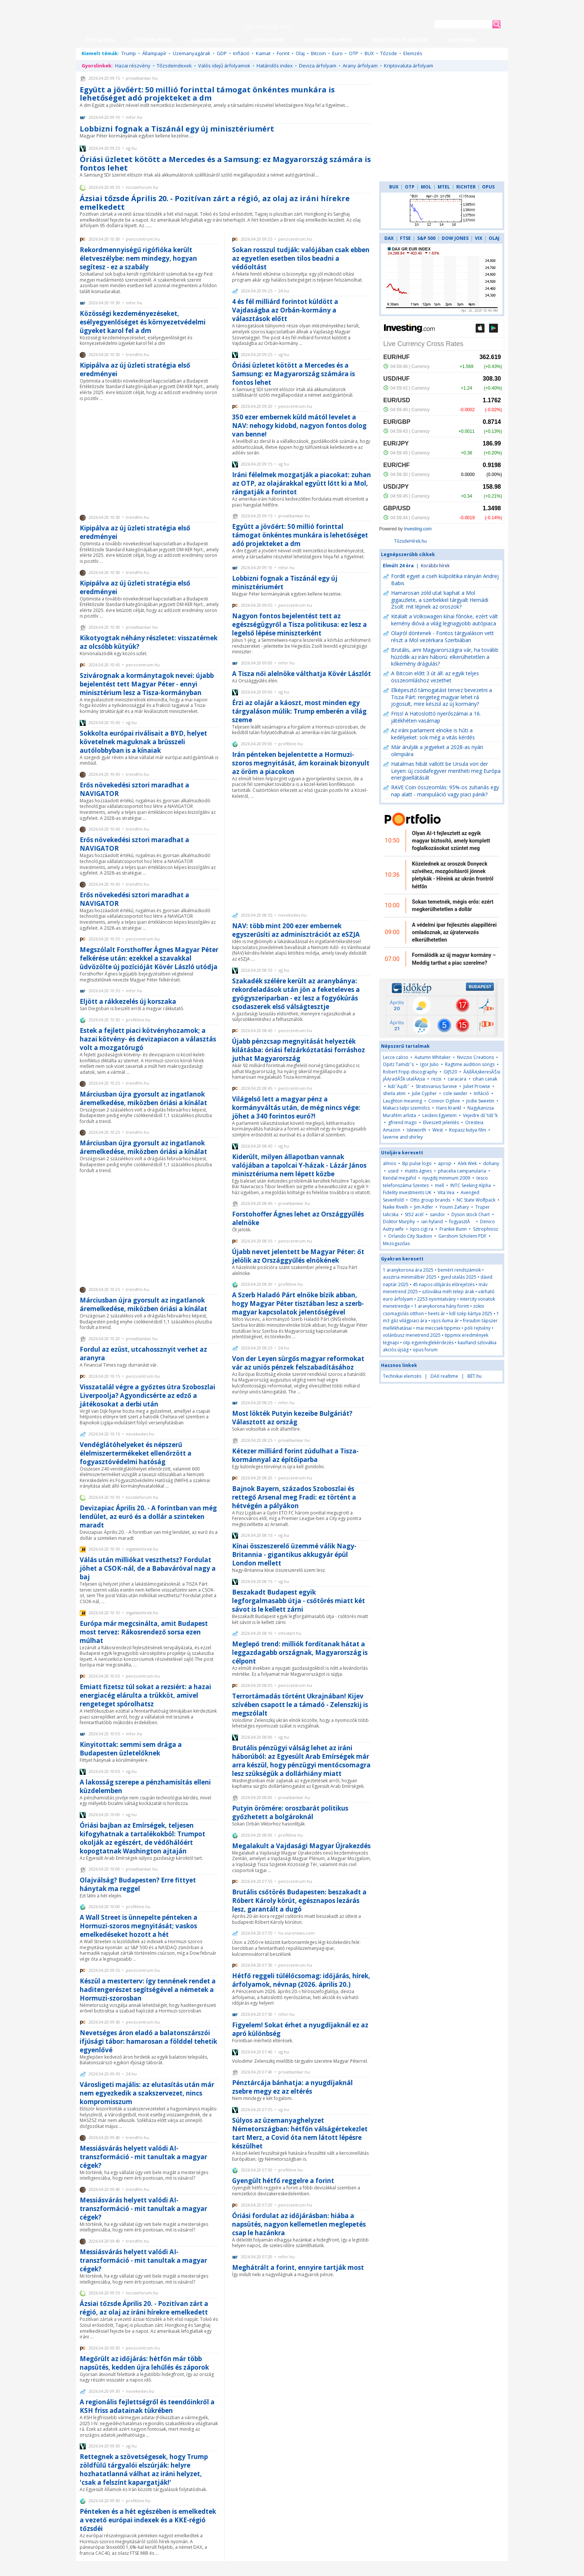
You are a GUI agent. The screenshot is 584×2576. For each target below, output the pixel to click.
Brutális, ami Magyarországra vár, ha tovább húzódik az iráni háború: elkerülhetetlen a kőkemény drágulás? (444, 656)
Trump (128, 53)
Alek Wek (467, 1163)
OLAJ (494, 238)
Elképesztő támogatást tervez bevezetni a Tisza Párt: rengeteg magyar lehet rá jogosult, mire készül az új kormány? (441, 696)
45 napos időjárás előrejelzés (444, 1284)
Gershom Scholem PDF (462, 1236)
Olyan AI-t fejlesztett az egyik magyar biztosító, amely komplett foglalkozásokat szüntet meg (451, 840)
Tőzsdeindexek (174, 65)
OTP (353, 53)
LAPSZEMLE (462, 40)
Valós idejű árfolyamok (224, 65)
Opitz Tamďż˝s (398, 1064)
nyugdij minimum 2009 (446, 1178)
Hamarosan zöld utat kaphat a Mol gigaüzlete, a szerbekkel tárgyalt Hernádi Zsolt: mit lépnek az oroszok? (439, 599)
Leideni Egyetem (439, 1115)
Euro (337, 53)
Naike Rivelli (395, 1207)
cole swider (455, 1093)
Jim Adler (423, 1207)
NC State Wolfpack (476, 1200)
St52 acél (414, 1214)
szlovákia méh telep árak (448, 1291)
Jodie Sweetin (480, 1101)
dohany (491, 1163)
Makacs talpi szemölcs (406, 1108)
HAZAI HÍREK (269, 40)
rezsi (436, 1079)
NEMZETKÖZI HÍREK (328, 40)
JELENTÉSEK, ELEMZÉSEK (400, 40)
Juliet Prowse (476, 1086)
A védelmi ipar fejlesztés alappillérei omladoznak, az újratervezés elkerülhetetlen (454, 932)
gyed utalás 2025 (458, 1277)
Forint (283, 53)
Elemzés (412, 53)
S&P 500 (426, 238)
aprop (444, 1163)
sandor (437, 1214)
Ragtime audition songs (470, 1064)
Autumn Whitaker (433, 1057)
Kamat (263, 53)
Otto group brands (430, 1200)
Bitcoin (318, 53)
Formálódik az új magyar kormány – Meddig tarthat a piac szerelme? (454, 958)
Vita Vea (446, 1192)
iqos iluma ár (445, 1320)
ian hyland (432, 1221)
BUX (369, 53)
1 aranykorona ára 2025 (408, 1270)
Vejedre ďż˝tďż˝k (480, 1115)
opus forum (425, 1349)
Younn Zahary (454, 1207)
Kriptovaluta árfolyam (408, 65)
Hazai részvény (132, 65)
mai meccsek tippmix (438, 1328)
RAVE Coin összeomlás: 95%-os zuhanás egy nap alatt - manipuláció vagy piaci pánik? (445, 791)
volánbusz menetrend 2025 (412, 1335)
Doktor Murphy (399, 1221)
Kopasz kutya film (467, 1130)
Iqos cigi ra (421, 1229)
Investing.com (418, 529)
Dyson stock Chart (470, 1214)
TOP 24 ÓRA (100, 40)
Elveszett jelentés (441, 1122)
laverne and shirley (403, 1137)
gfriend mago (402, 1122)
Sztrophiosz (485, 1229)
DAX (389, 238)
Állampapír (154, 53)
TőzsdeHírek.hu (410, 541)
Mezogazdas (396, 1243)
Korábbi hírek (435, 565)
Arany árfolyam (360, 65)
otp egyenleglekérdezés (428, 1342)
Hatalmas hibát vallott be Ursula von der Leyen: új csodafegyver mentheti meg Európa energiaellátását (446, 770)
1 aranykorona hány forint (441, 1306)
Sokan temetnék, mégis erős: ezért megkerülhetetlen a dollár (452, 905)
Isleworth (416, 1130)
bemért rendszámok (459, 1270)
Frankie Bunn (453, 1229)
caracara (457, 1079)
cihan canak (485, 1079)
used (393, 1171)
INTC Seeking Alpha (470, 1185)
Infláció (241, 53)
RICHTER (466, 187)
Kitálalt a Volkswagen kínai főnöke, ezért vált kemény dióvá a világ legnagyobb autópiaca (444, 620)
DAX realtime (444, 1376)
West (437, 1130)
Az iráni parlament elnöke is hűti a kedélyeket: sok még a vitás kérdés (433, 734)
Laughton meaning (402, 1101)
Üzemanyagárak (191, 53)
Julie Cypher (424, 1093)
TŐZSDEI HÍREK (152, 40)
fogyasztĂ (462, 1221)
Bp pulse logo (417, 1163)
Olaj (300, 53)
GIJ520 (451, 1072)
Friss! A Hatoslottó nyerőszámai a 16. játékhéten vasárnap (436, 717)
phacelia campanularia (462, 1171)
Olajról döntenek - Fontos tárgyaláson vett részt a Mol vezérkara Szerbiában (442, 636)
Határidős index (275, 65)
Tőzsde (388, 53)
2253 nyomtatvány (436, 1299)
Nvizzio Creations (475, 1057)
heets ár (436, 1313)
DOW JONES (455, 238)
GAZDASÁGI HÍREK (212, 40)
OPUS (488, 187)
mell (439, 1185)
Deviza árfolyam (317, 65)
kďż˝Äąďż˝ (399, 1086)
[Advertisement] (149, 457)
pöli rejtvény (477, 1328)
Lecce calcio (395, 1057)
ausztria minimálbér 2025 (410, 1277)
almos (389, 1163)
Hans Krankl (448, 1108)
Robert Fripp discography (410, 1072)
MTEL (444, 187)
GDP (222, 53)
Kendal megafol (399, 1178)
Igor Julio (429, 1064)
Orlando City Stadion (410, 1236)
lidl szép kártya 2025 (470, 1313)
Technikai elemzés (402, 1376)
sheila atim (394, 1093)
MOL (426, 187)
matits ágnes (418, 1171)
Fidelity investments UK (407, 1192)
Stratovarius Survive (436, 1086)
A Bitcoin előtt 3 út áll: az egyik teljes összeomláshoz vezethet (435, 677)
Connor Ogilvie (444, 1101)
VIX (478, 238)
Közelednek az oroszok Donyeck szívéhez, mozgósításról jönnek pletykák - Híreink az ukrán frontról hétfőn (452, 875)
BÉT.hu (474, 1376)
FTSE (405, 238)
